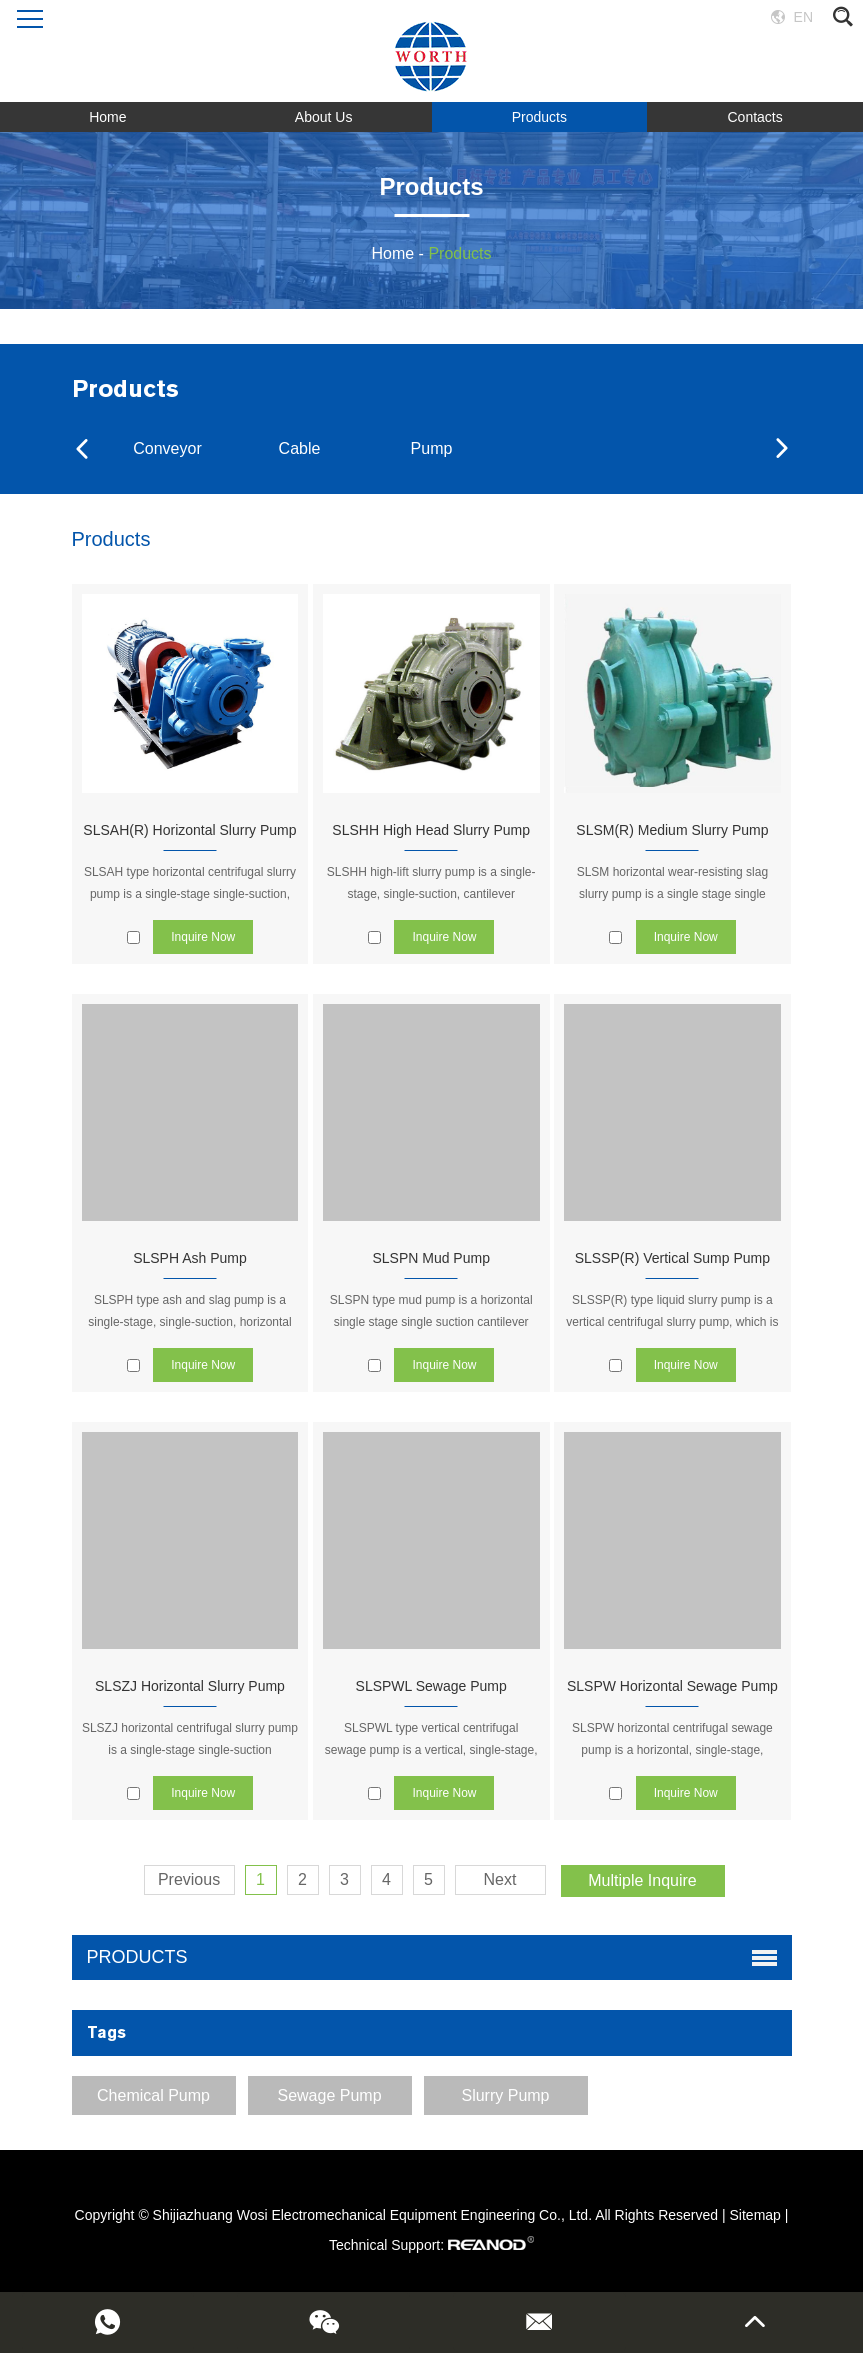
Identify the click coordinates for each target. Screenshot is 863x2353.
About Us (324, 117)
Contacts (755, 117)
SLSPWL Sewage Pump (431, 1686)
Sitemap (755, 2215)
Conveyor (167, 448)
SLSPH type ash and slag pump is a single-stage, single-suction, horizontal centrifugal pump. (189, 1322)
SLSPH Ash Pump (190, 1258)
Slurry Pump (505, 2095)
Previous (189, 1879)
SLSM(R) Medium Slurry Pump (672, 830)
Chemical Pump (153, 2095)
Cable (300, 448)
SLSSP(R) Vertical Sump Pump (672, 1258)
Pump (432, 448)
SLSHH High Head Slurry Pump (431, 830)
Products (539, 117)
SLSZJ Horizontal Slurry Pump (190, 1686)
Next (500, 1879)
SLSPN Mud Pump (431, 1258)
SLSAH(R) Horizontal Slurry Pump (189, 830)
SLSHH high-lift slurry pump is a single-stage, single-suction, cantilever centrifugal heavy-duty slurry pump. (431, 894)
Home (107, 117)
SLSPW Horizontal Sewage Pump (672, 1686)
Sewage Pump (329, 2095)
